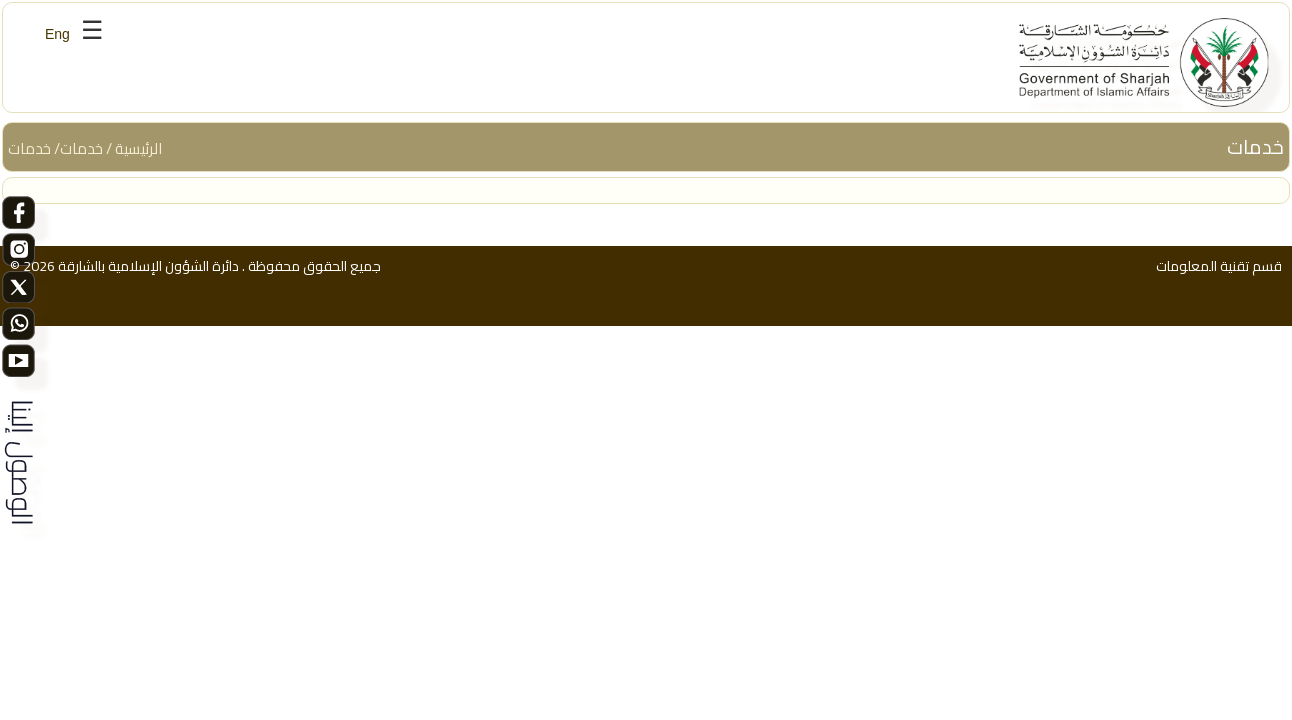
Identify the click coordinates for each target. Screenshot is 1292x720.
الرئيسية (138, 148)
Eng (57, 34)
